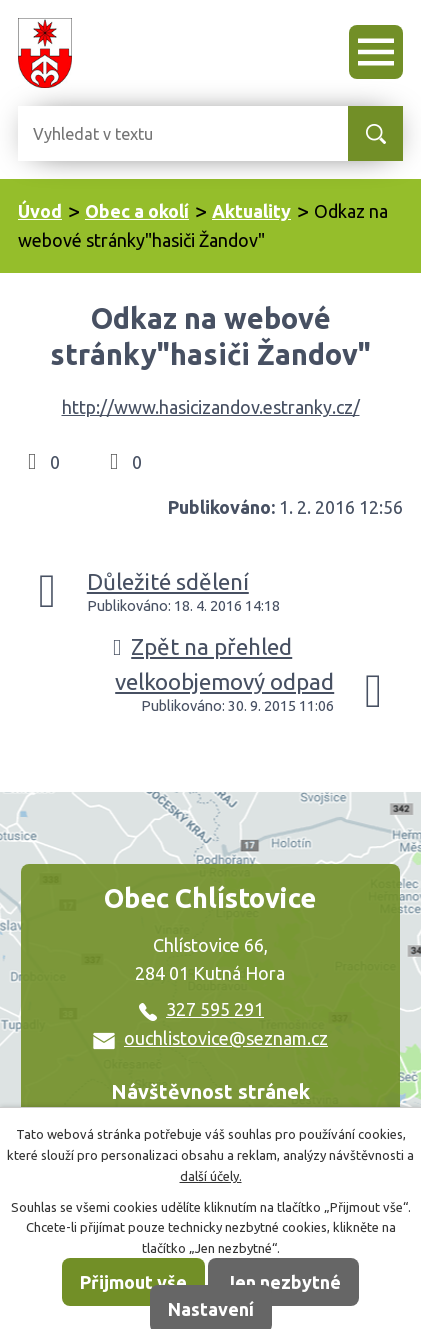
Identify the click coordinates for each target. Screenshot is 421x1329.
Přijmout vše (133, 1282)
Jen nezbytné (283, 1282)
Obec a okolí (137, 211)
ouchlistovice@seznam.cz (210, 1038)
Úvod (40, 211)
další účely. (211, 1176)
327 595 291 (201, 1009)
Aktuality (251, 211)
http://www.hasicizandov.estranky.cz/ (211, 407)
